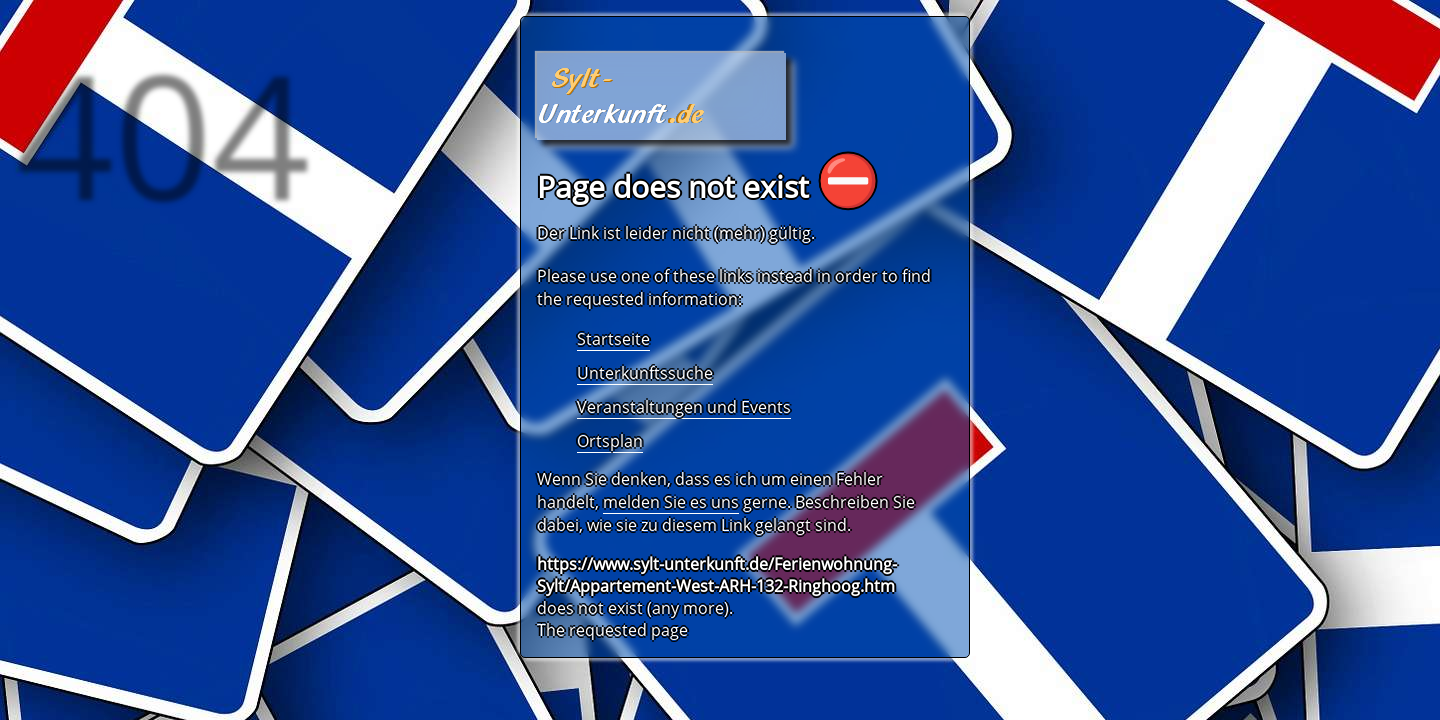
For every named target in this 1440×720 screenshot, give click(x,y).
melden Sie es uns (671, 502)
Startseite (613, 339)
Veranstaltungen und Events (684, 407)
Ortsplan (610, 441)
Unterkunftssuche (645, 373)
